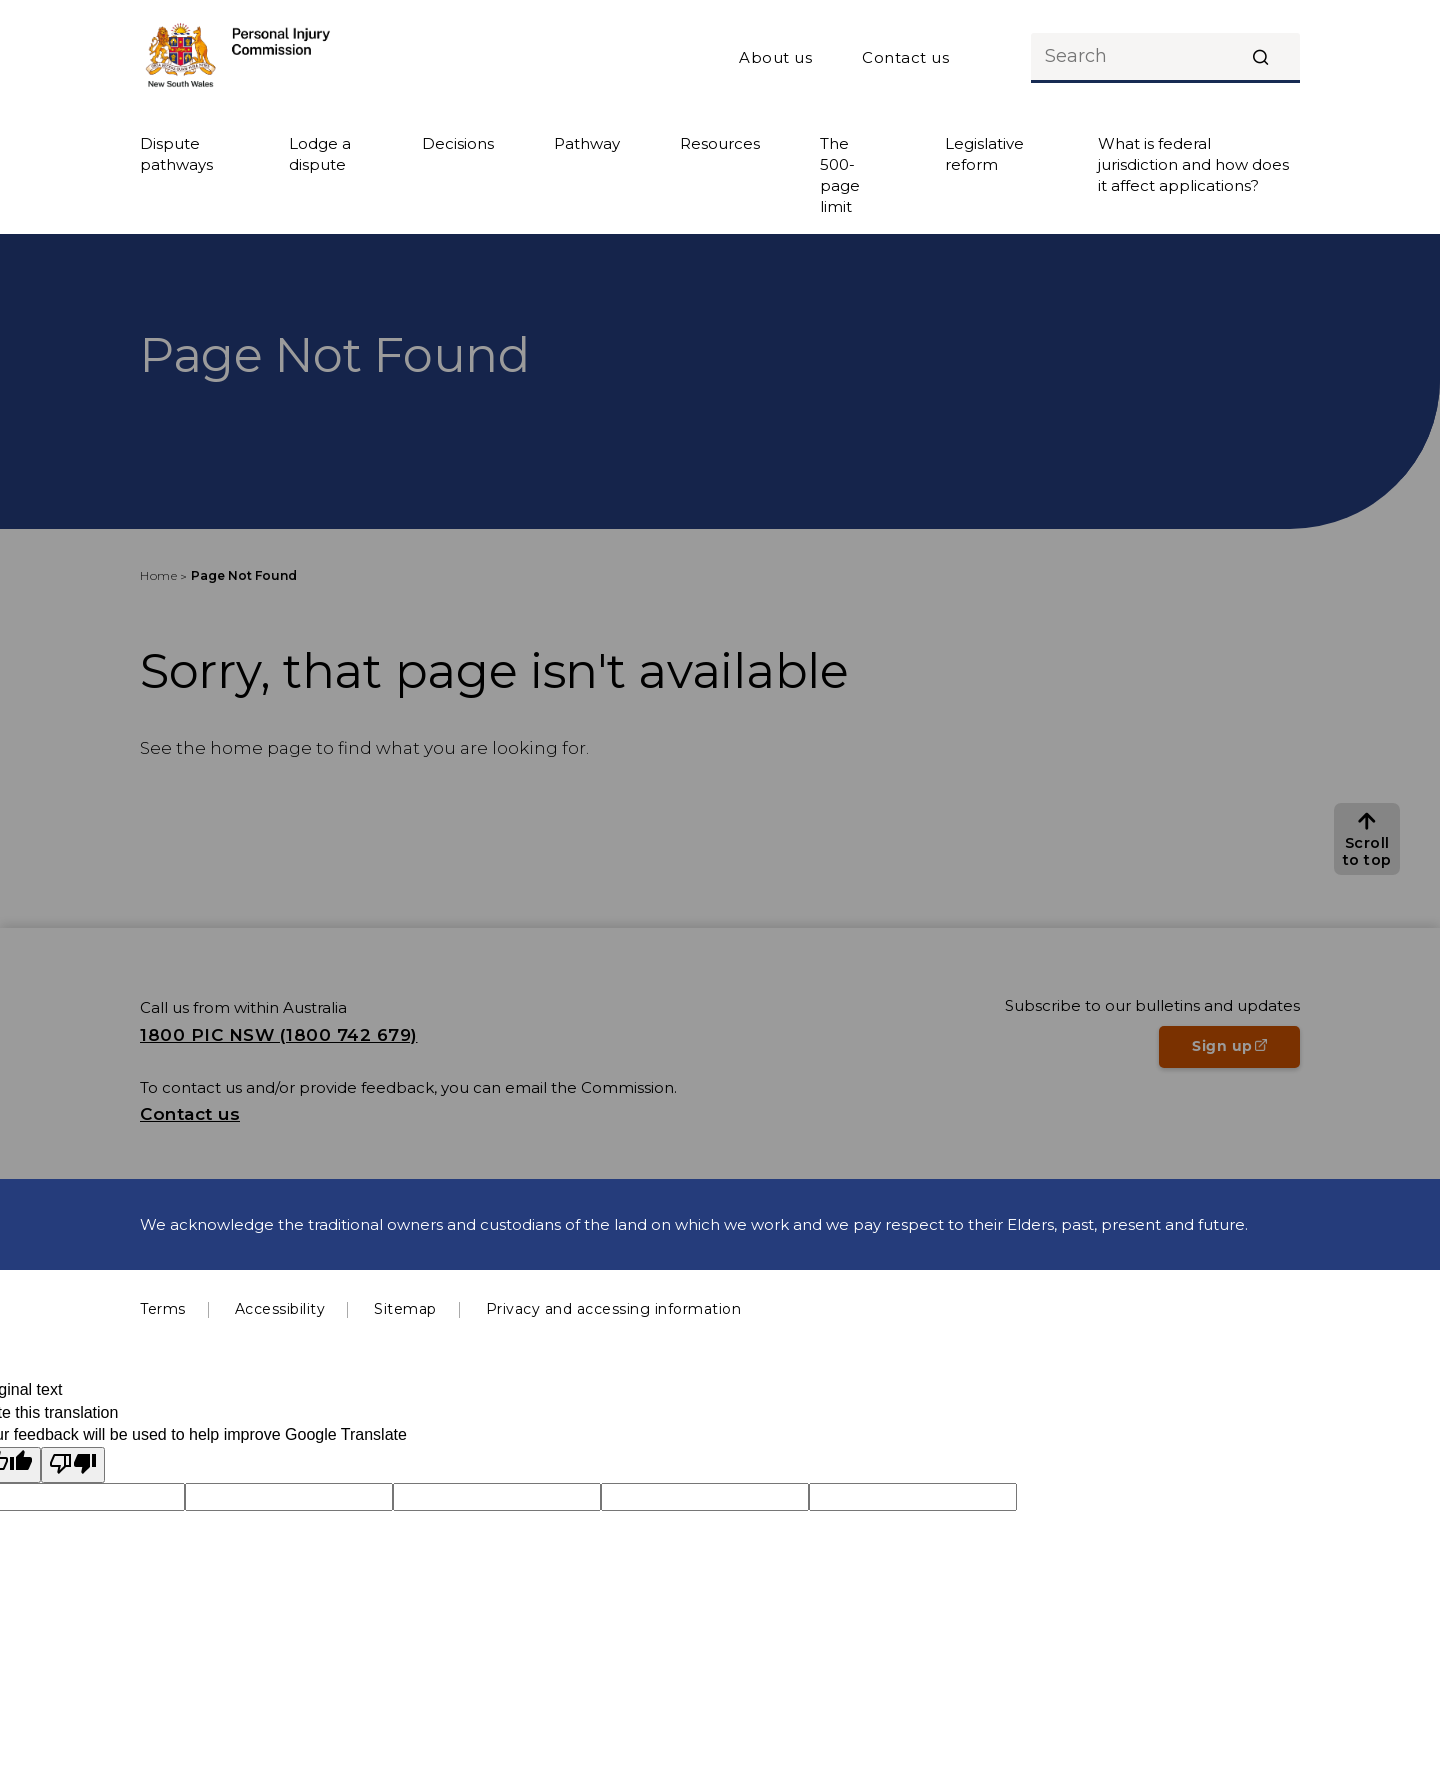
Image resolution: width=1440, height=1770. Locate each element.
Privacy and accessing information (614, 1309)
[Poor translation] (73, 1465)
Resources (720, 143)
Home (158, 575)
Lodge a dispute (320, 154)
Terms (163, 1309)
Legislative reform (984, 154)
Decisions (458, 143)
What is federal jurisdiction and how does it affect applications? (1193, 164)
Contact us (905, 57)
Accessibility (280, 1309)
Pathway (587, 143)
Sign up (1246, 1052)
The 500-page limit (840, 175)
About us (775, 57)
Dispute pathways (176, 154)
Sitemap (405, 1309)
